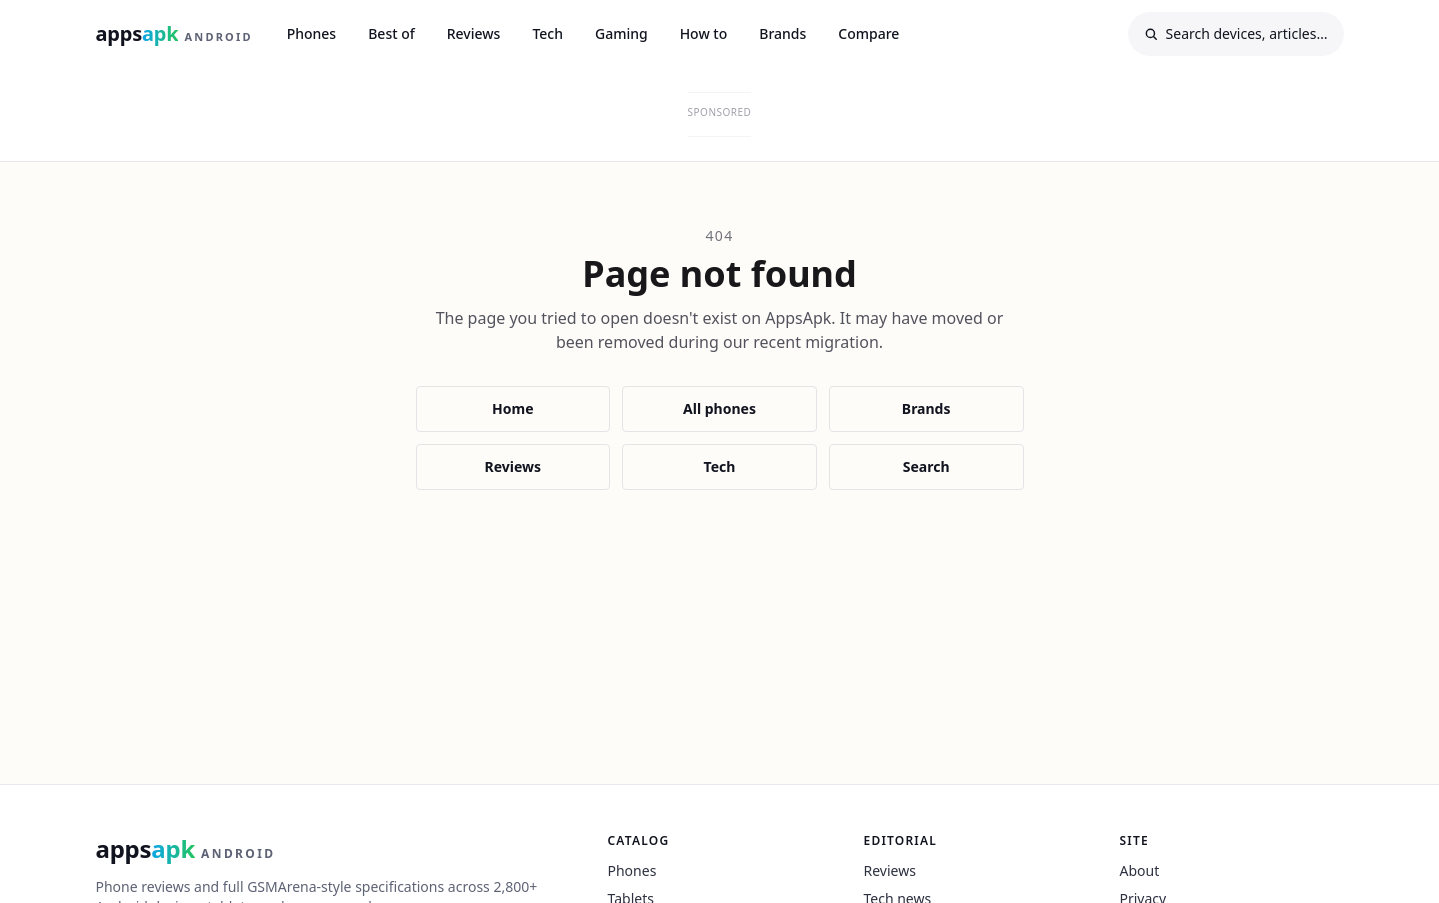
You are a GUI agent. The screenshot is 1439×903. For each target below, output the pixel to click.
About (1140, 870)
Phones (312, 33)
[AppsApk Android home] (174, 34)
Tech (547, 33)
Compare (868, 33)
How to (704, 33)
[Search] (1236, 34)
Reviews (474, 33)
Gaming (621, 33)
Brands (782, 33)
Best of (391, 33)
